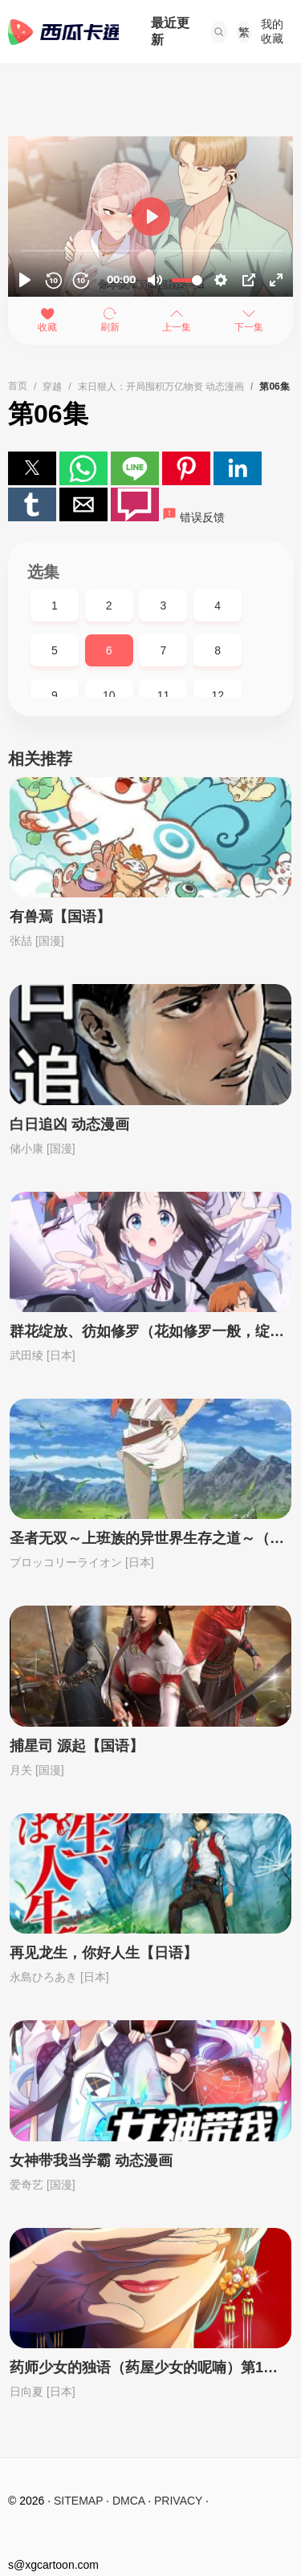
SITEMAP (78, 2500)
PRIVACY (178, 2500)
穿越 (52, 386)
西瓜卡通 (63, 32)
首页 (17, 385)
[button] (219, 32)
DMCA (128, 2500)
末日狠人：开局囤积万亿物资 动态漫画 (161, 386)
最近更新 (170, 31)
